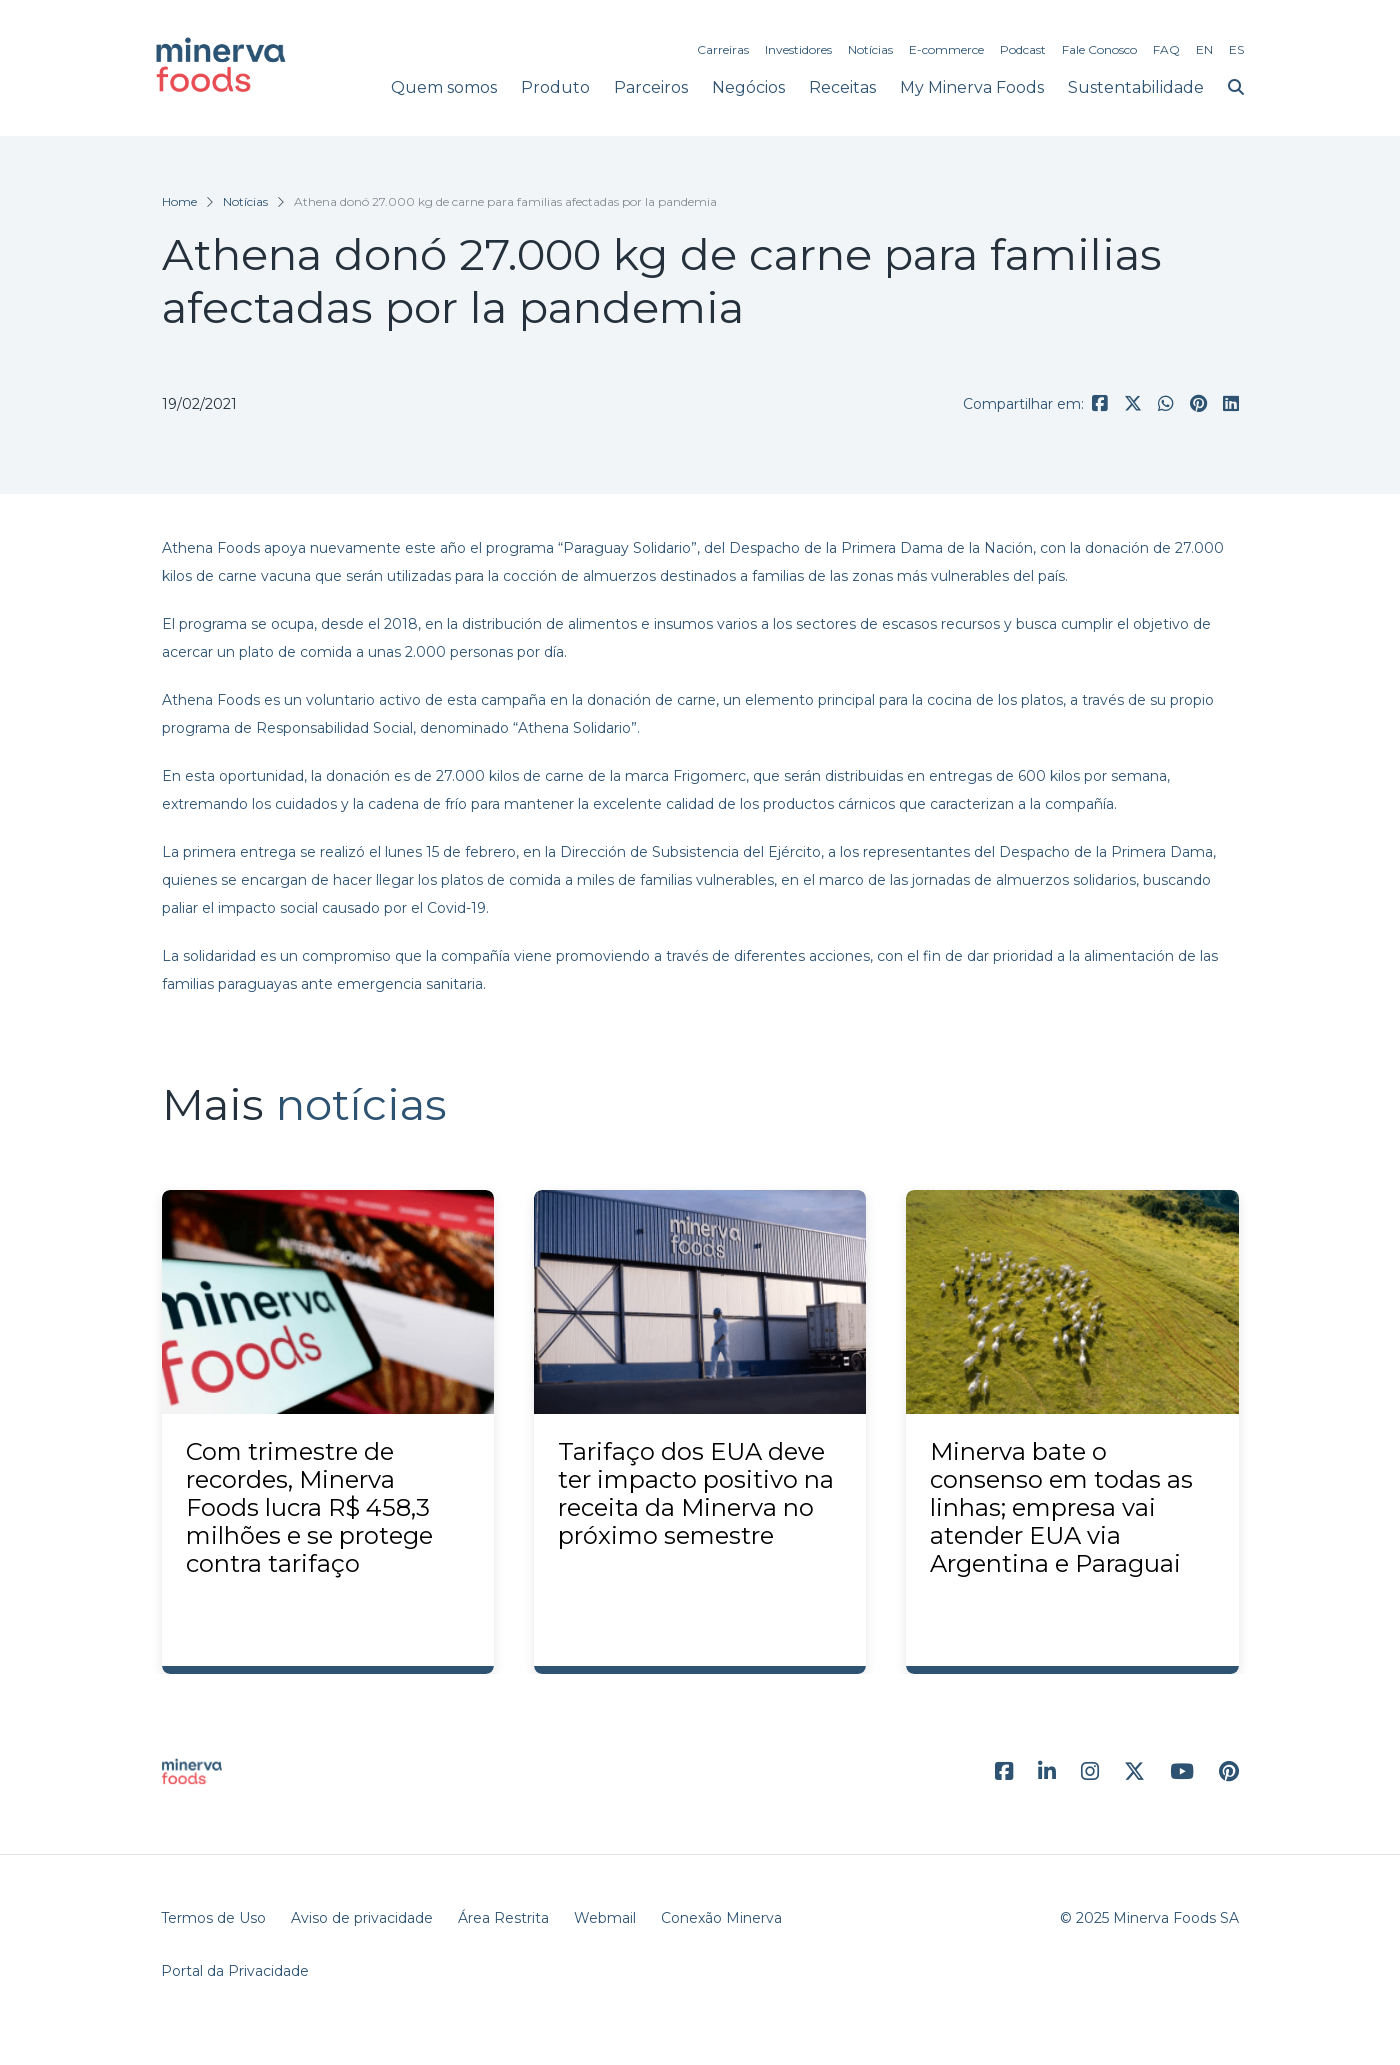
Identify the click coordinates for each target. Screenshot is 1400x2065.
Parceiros (651, 87)
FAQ (1166, 49)
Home (179, 201)
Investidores (798, 49)
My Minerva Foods (972, 87)
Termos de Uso (213, 1918)
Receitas (842, 87)
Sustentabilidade (1136, 87)
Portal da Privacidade (235, 1971)
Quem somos (444, 87)
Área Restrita (503, 1918)
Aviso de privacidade (362, 1918)
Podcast (1023, 49)
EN (1204, 49)
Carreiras (723, 49)
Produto (555, 87)
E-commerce (946, 49)
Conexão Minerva (721, 1918)
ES (1236, 49)
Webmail (605, 1918)
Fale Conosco (1099, 49)
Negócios (748, 87)
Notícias (870, 49)
